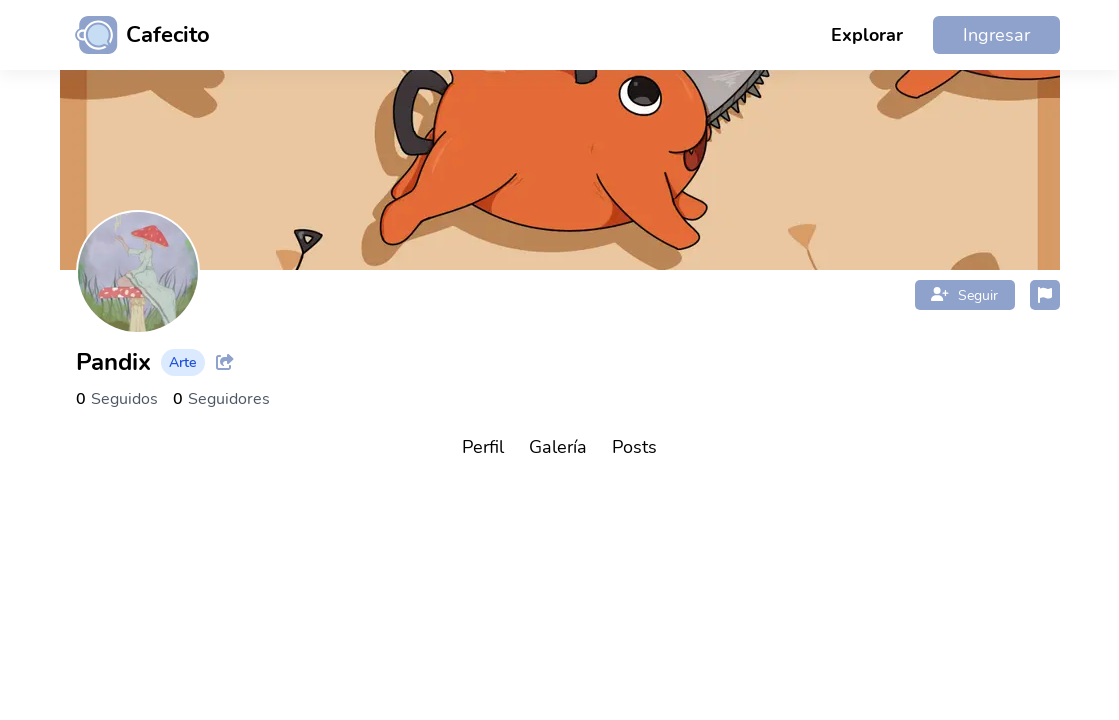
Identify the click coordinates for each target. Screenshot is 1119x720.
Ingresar (996, 35)
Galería (558, 447)
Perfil (483, 447)
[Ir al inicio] (135, 35)
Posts (634, 447)
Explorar (867, 35)
